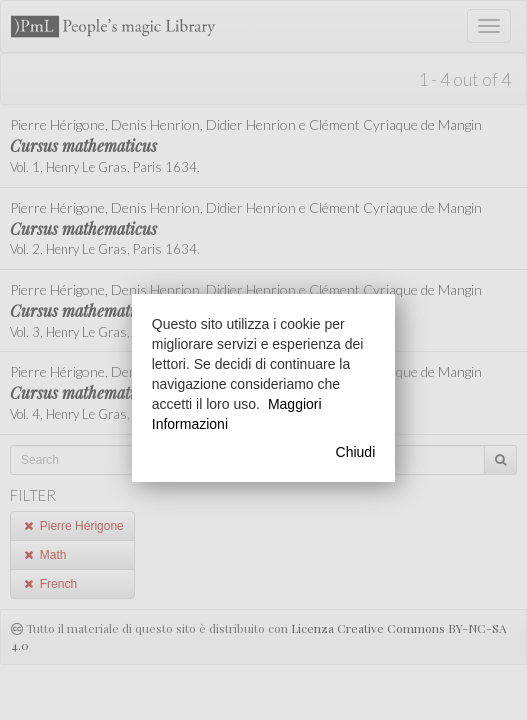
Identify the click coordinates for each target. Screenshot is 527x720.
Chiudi (356, 452)
